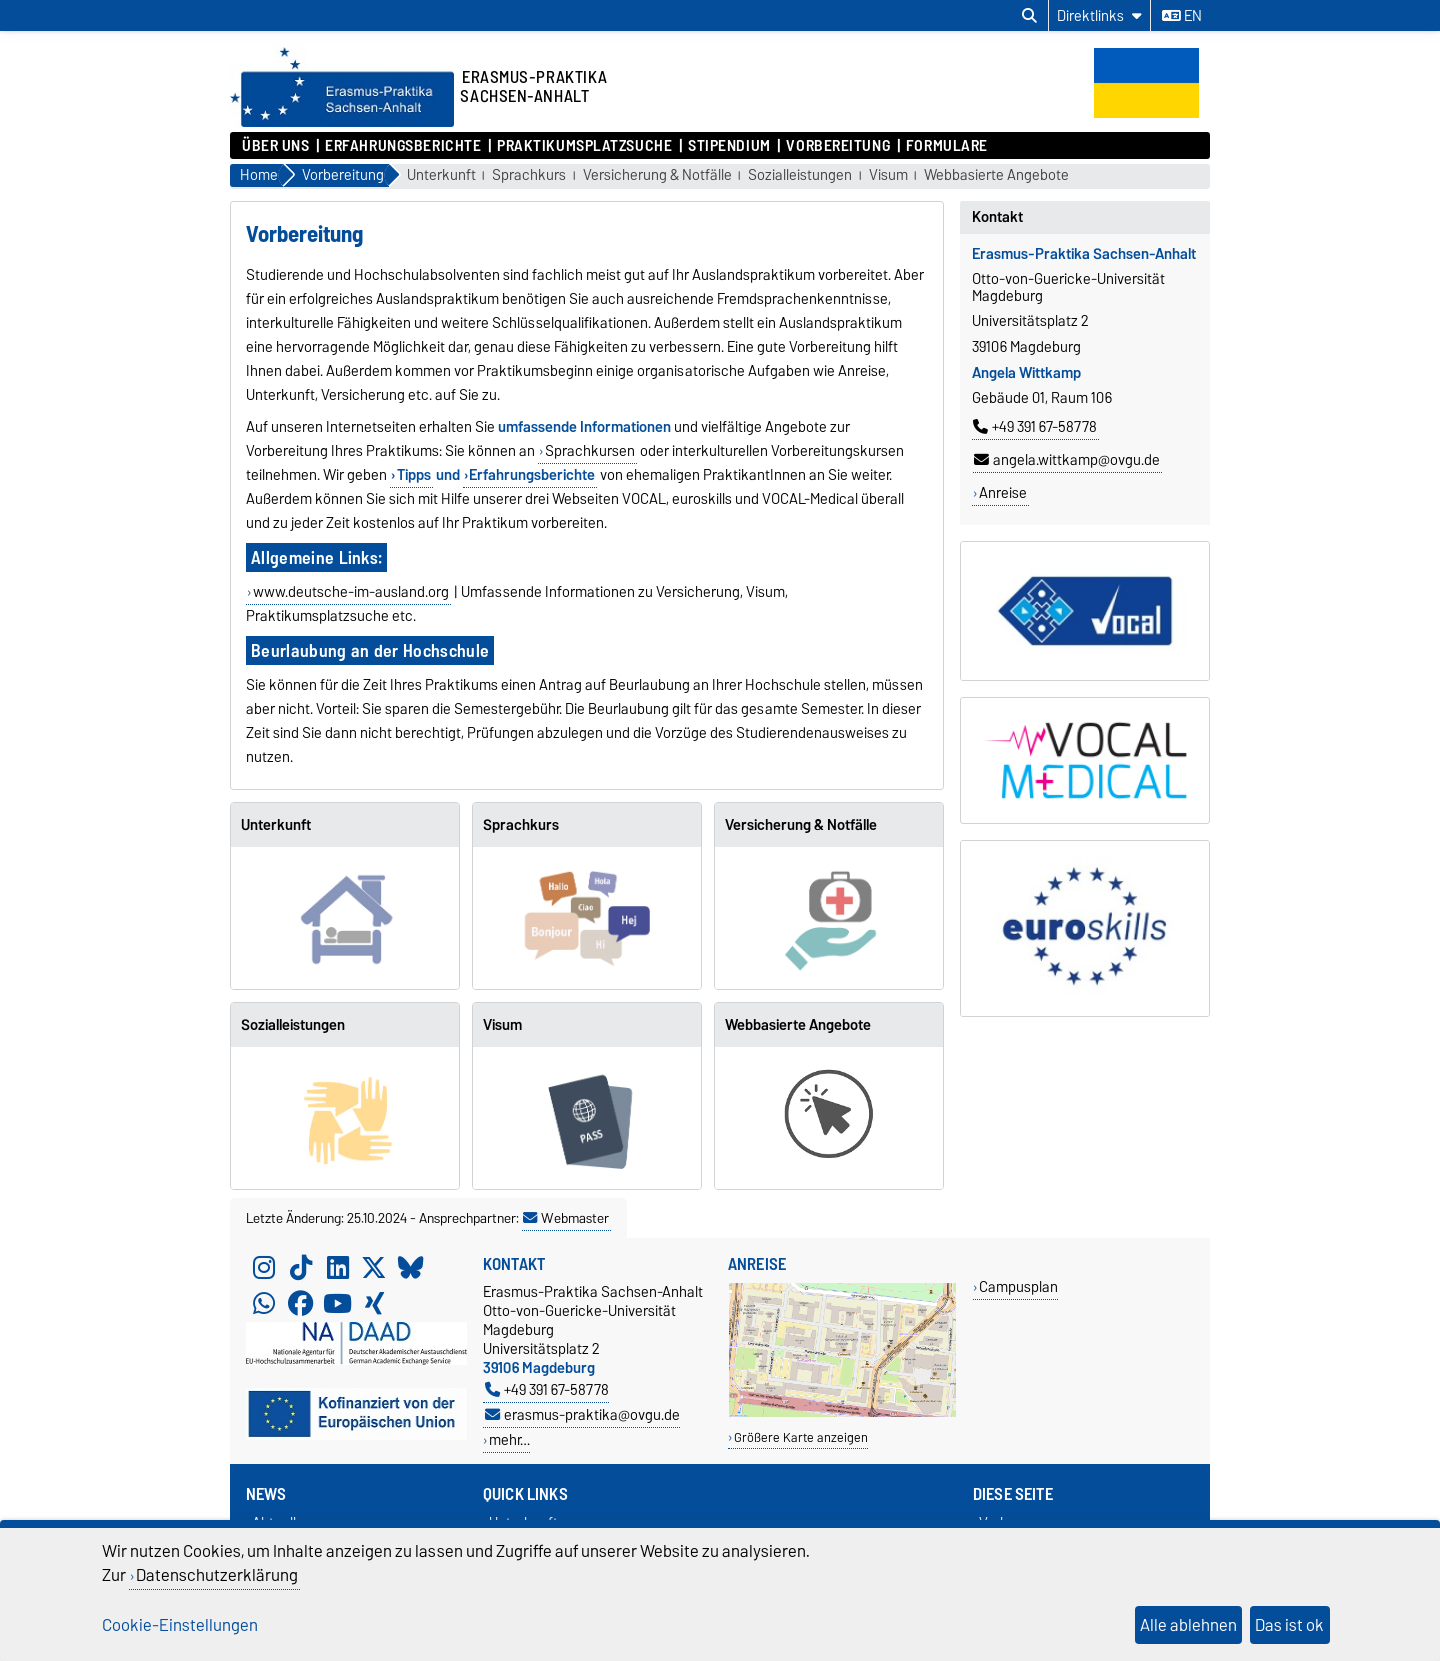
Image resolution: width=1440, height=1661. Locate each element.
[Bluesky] (411, 1268)
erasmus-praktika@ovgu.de (582, 1414)
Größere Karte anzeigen (801, 1437)
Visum (888, 175)
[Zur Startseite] (342, 122)
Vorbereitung (838, 146)
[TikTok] (301, 1268)
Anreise (1003, 493)
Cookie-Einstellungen (180, 1625)
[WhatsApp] (264, 1304)
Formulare (947, 146)
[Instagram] (264, 1268)
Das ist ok (1289, 1625)
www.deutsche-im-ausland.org (351, 592)
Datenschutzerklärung (217, 1575)
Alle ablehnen (1188, 1625)
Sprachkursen (590, 451)
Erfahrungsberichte (403, 146)
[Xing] (374, 1304)
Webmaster (566, 1218)
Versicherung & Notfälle (657, 175)
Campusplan (1018, 1286)
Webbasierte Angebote (996, 175)
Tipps (414, 475)
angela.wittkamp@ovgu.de (1067, 460)
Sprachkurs (529, 175)
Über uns (275, 146)
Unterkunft (441, 175)
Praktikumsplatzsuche (584, 146)
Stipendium (729, 146)
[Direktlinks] (1099, 15)
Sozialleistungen (800, 175)
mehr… (509, 1439)
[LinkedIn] (338, 1268)
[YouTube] (338, 1304)
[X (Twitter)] (374, 1268)
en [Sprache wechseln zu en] (1182, 16)
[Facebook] (301, 1304)
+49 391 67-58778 (1035, 427)
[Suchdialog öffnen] (1029, 16)
